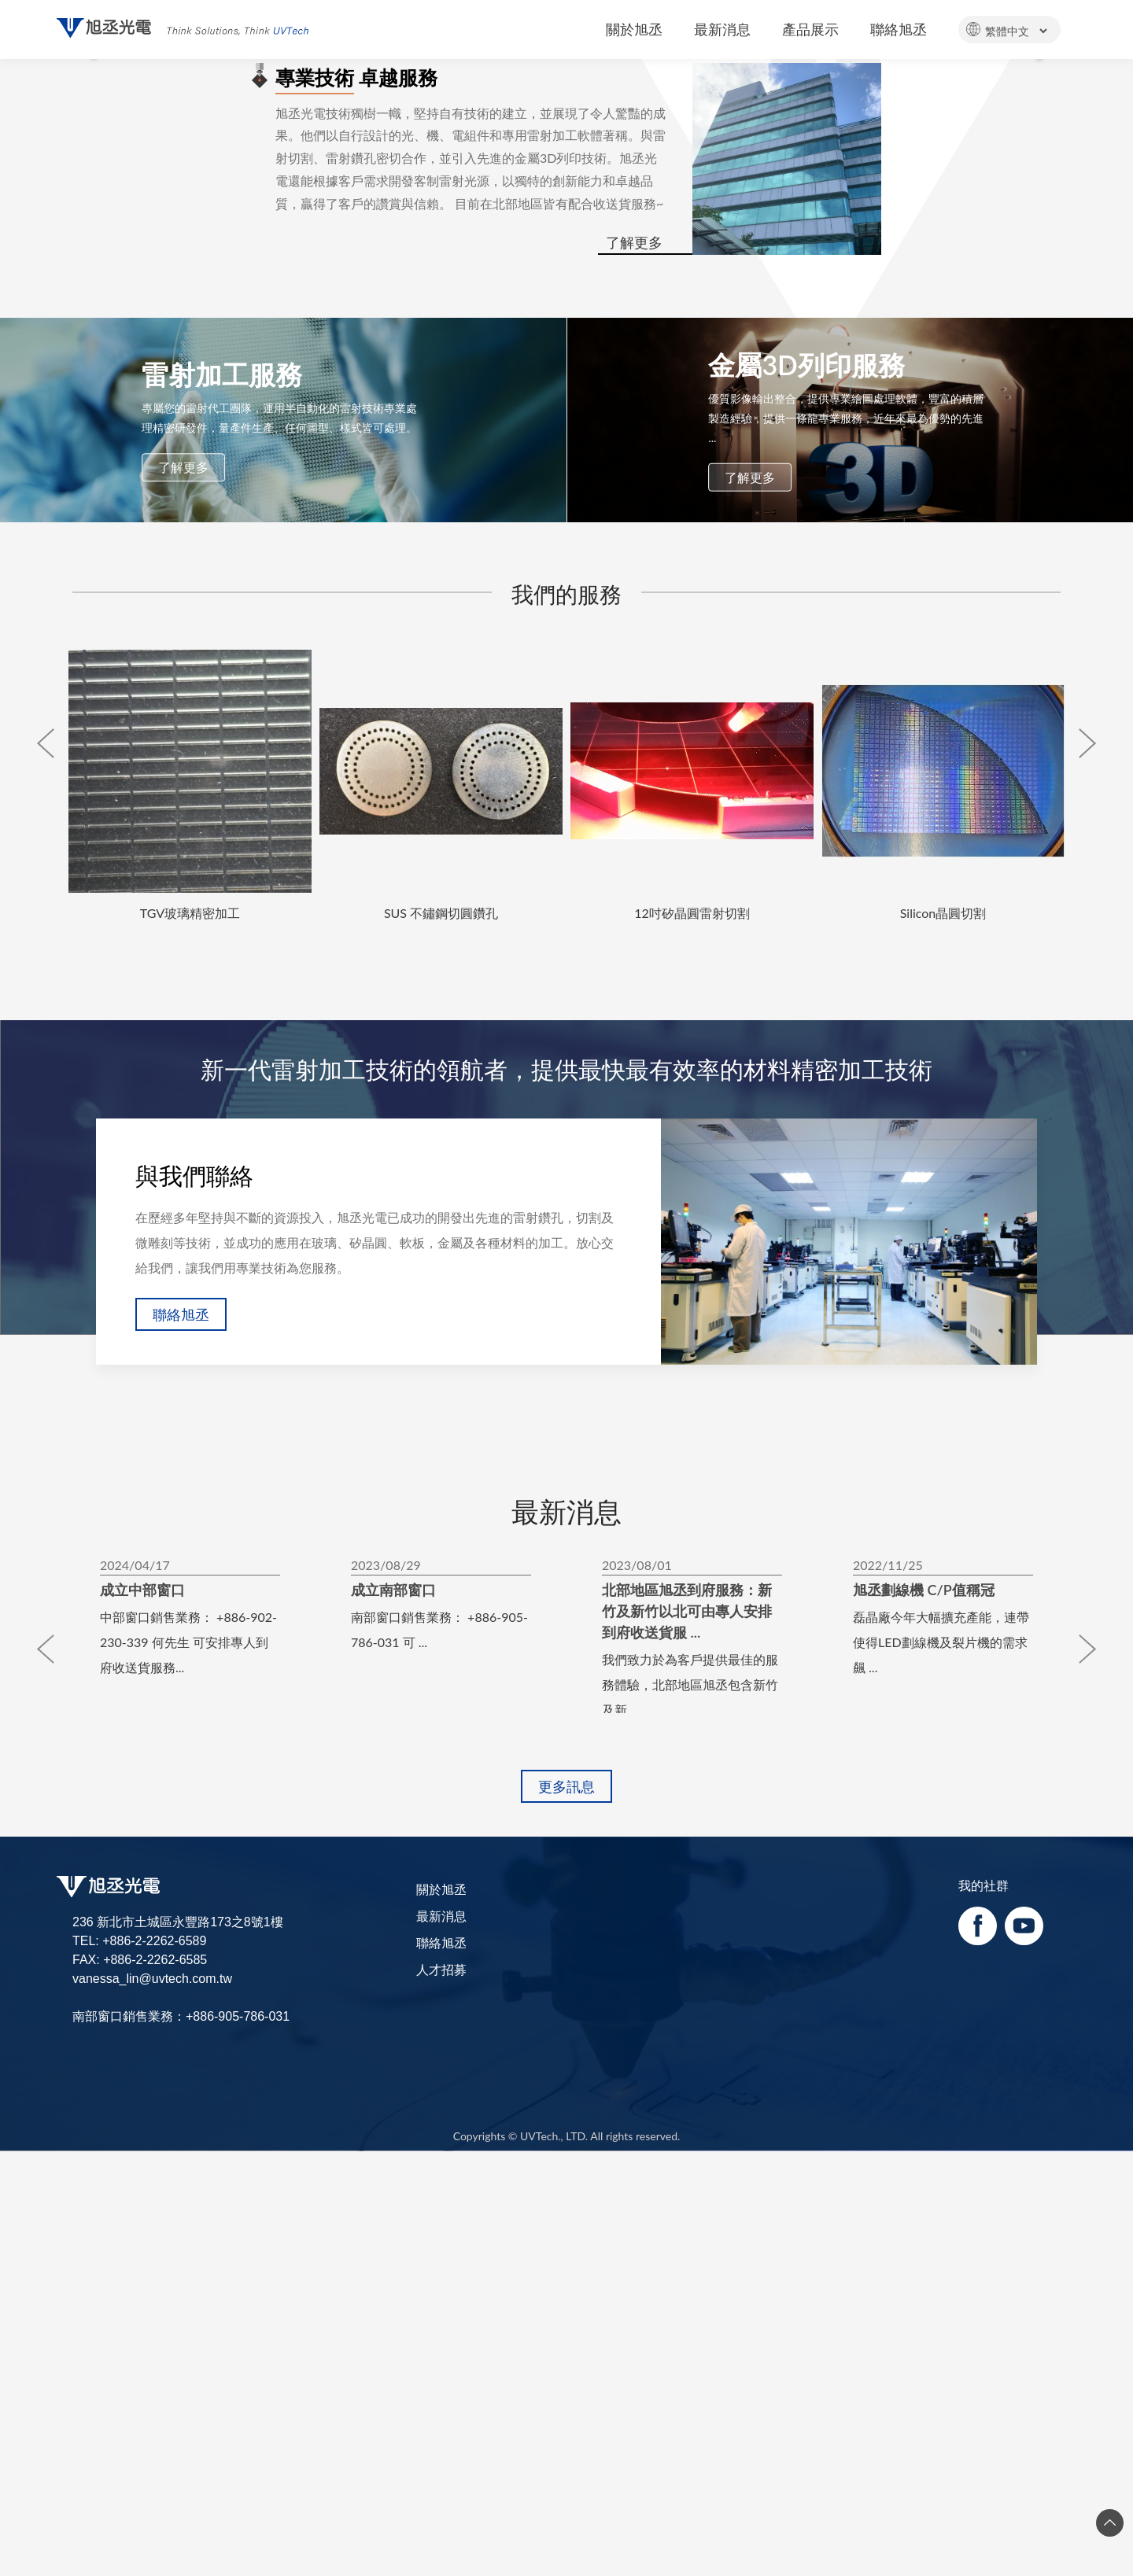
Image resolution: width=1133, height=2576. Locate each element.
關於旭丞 (441, 2373)
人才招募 (441, 2453)
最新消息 (441, 2400)
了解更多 (634, 727)
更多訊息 (566, 2270)
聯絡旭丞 (181, 1799)
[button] (85, 262)
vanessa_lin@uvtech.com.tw (152, 2464)
